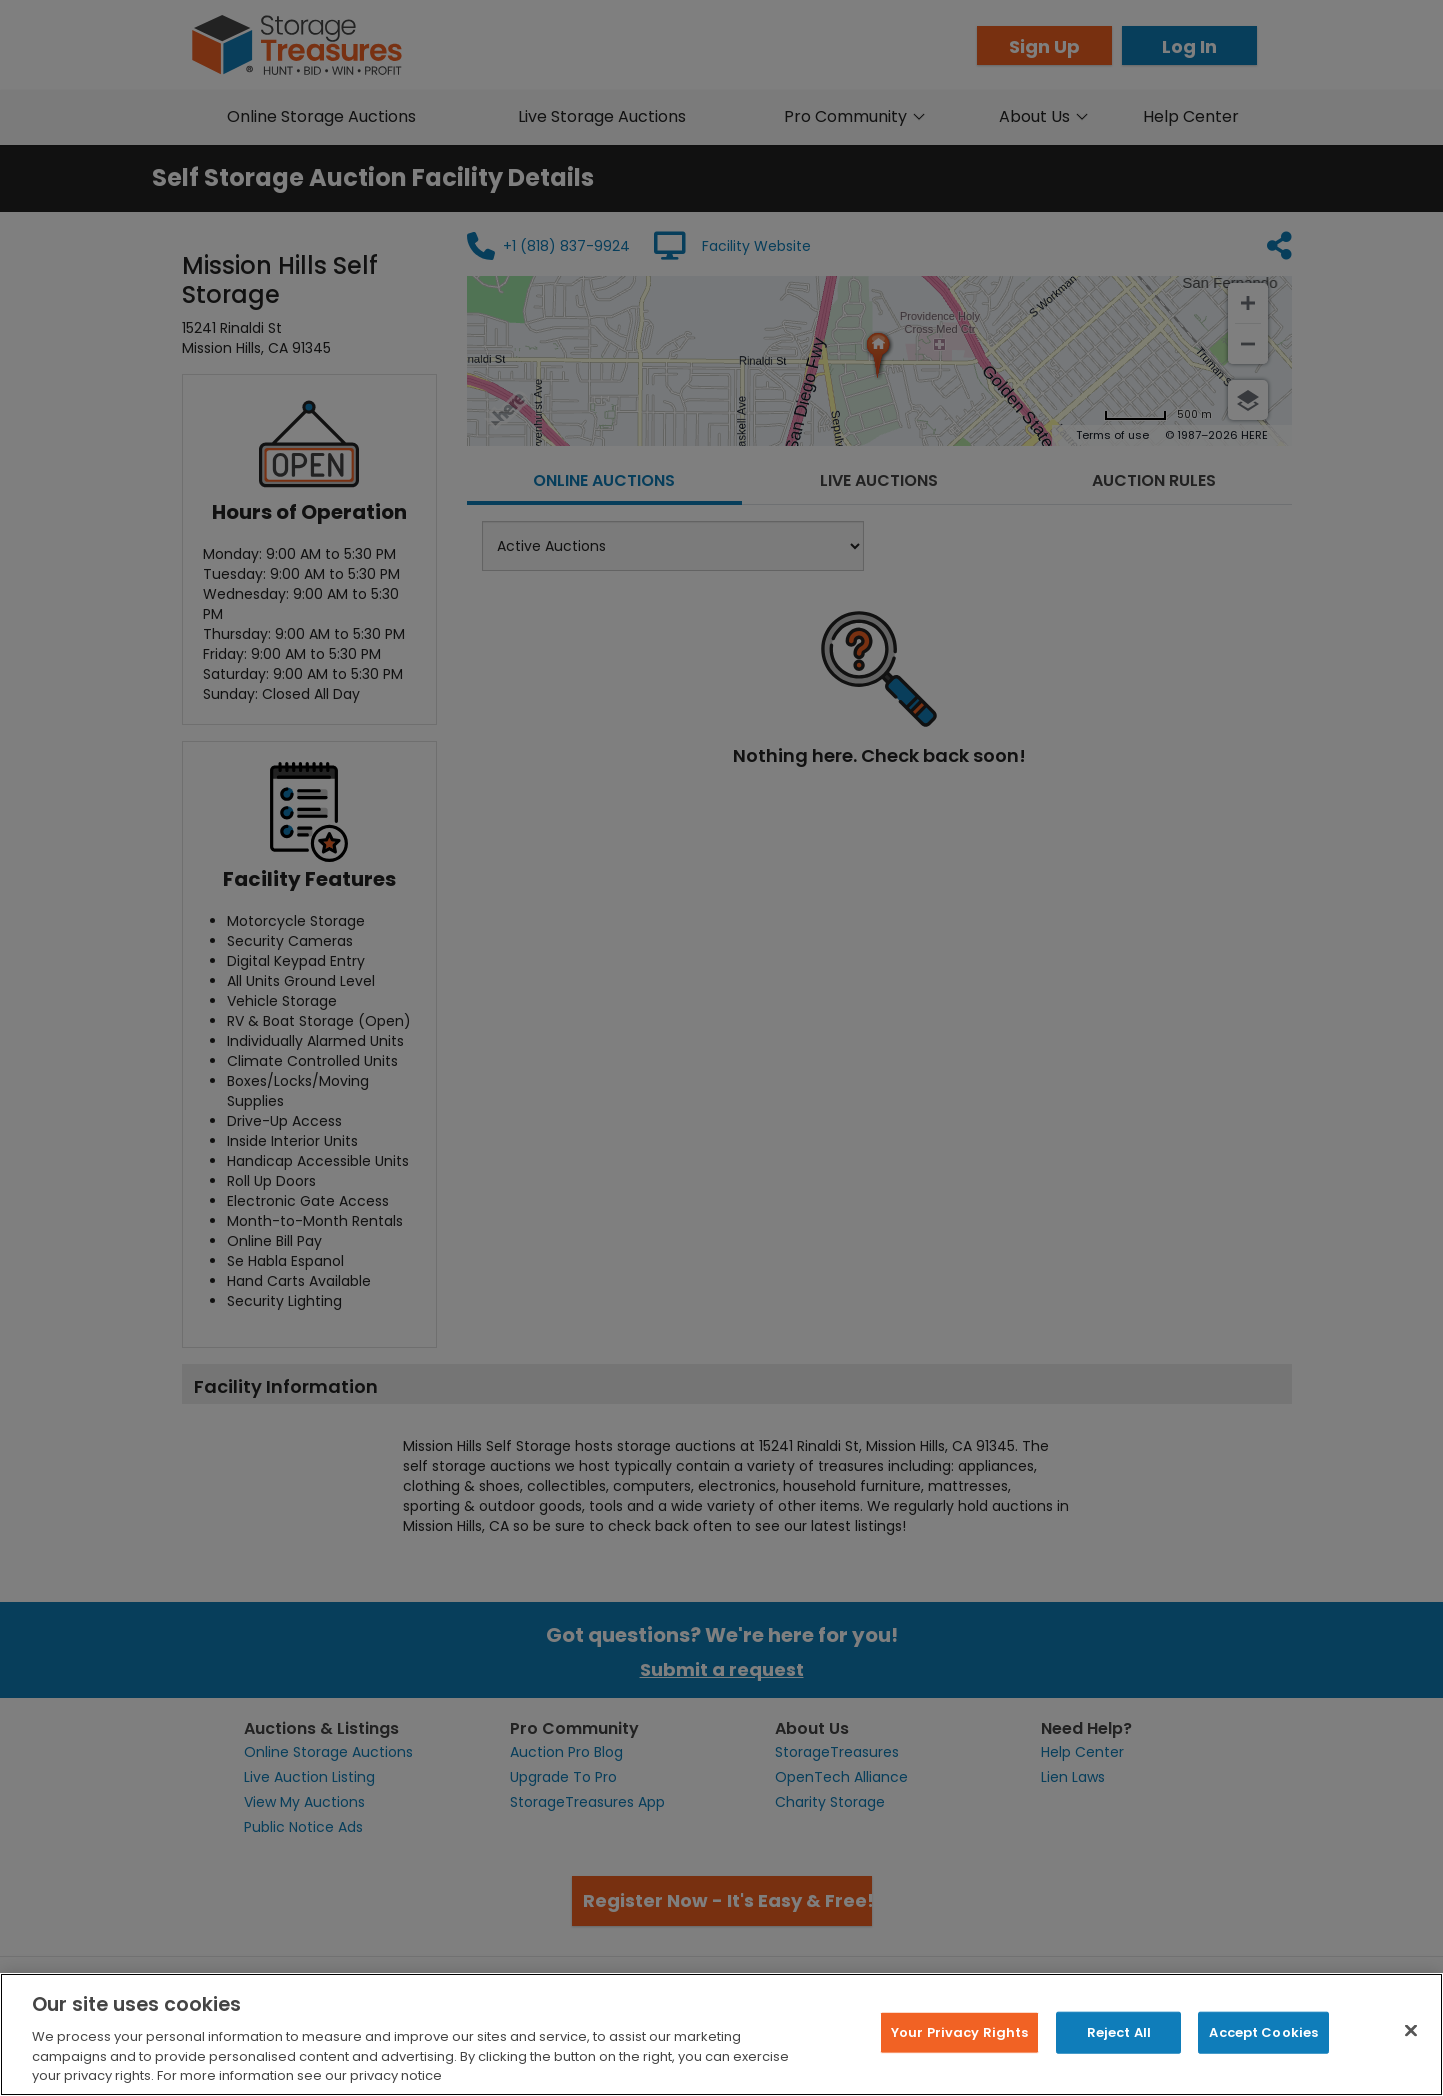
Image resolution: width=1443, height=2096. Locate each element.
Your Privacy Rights (959, 2032)
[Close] (1411, 2031)
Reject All (1119, 2032)
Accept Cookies (1263, 2032)
